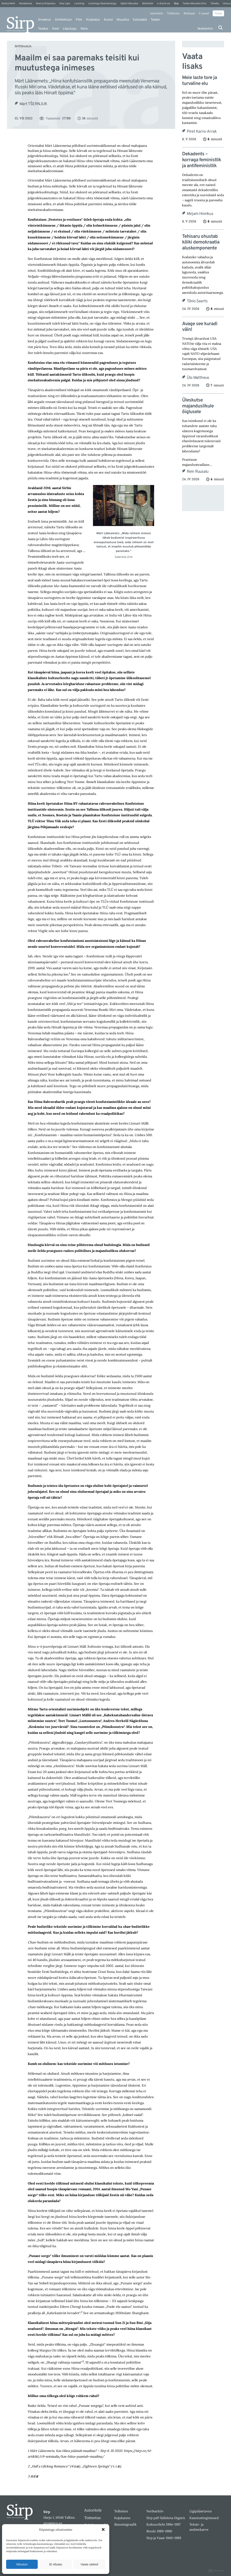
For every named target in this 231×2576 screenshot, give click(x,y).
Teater (155, 20)
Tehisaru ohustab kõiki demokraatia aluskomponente (200, 242)
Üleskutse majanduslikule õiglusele (198, 406)
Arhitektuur (63, 20)
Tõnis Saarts (197, 301)
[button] (103, 2529)
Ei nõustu (55, 2564)
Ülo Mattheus (198, 377)
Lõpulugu (69, 29)
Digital (216, 2570)
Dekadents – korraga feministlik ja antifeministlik (201, 160)
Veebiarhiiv (205, 29)
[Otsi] (220, 27)
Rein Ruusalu (197, 471)
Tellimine (173, 13)
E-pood (204, 13)
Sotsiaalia (140, 20)
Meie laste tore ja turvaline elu (199, 81)
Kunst (108, 20)
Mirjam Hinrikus (200, 214)
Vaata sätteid (89, 2564)
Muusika (123, 20)
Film (79, 20)
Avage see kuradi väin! (199, 327)
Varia (83, 29)
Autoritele (156, 13)
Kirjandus (93, 20)
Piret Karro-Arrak (202, 131)
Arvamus (44, 20)
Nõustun (22, 2564)
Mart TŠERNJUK (33, 104)
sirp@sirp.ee (52, 2523)
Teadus (43, 29)
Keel (55, 29)
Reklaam (189, 13)
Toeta (218, 13)
